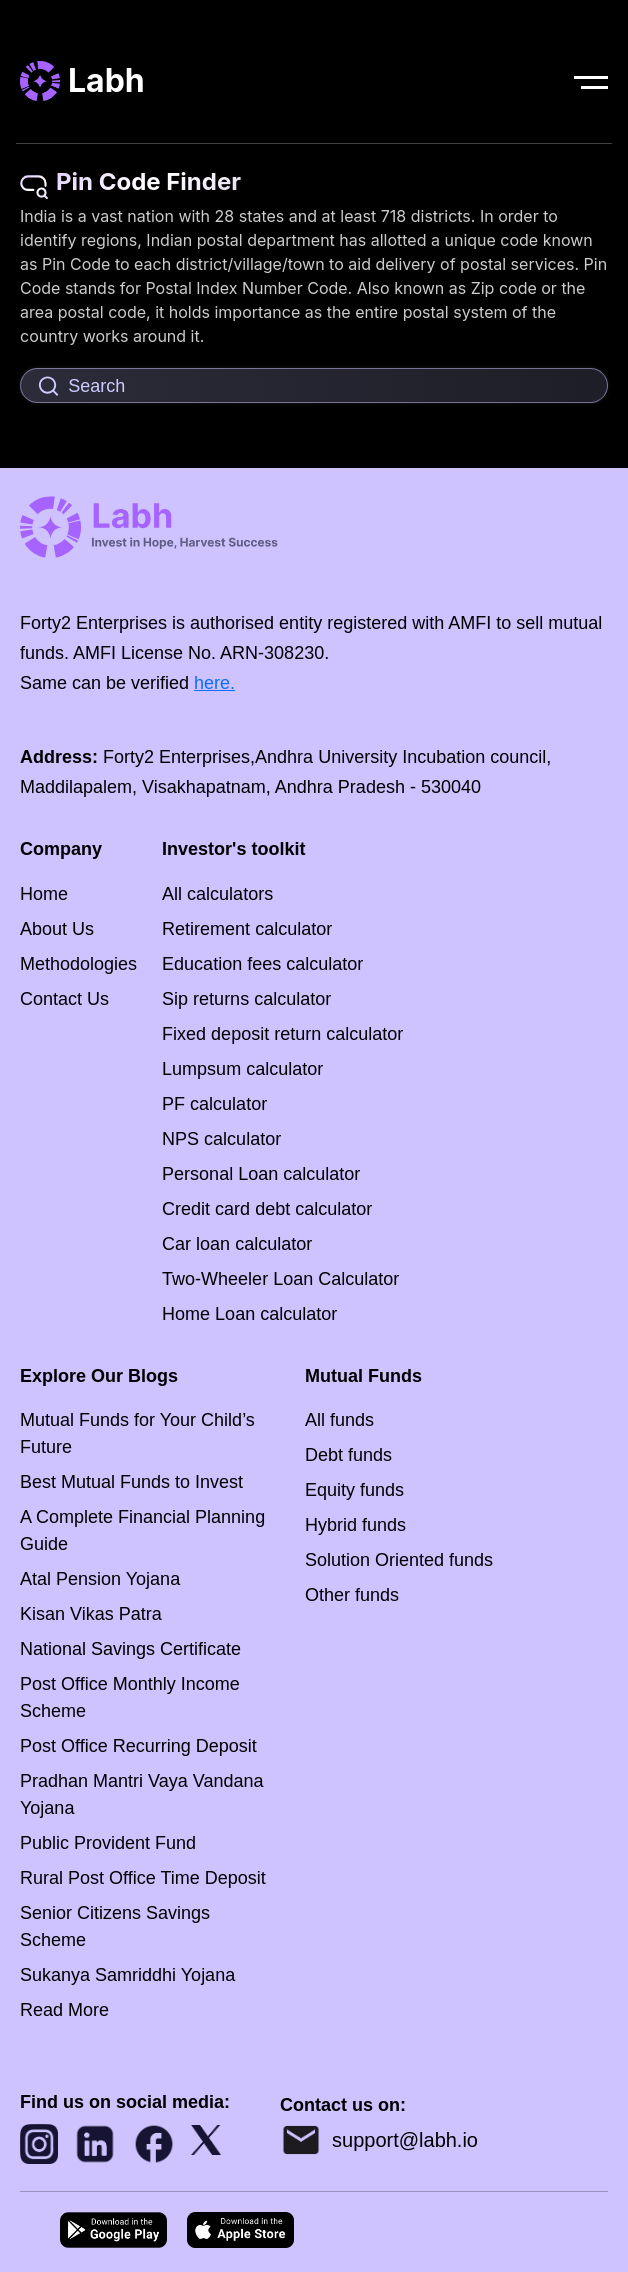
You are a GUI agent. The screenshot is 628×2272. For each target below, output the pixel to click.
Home (44, 894)
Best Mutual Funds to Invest (131, 1482)
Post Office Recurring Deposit (138, 1746)
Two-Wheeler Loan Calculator (280, 1279)
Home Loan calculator (249, 1314)
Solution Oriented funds (399, 1560)
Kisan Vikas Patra (91, 1614)
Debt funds (348, 1455)
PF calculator (214, 1104)
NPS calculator (221, 1139)
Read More (64, 2010)
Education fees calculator (262, 964)
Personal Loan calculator (261, 1174)
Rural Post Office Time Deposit (143, 1878)
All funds (339, 1420)
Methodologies (78, 964)
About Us (57, 929)
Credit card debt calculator (267, 1209)
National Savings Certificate (130, 1649)
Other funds (352, 1595)
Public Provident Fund (108, 1843)
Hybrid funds (355, 1525)
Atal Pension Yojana (100, 1579)
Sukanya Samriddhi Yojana (127, 1975)
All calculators (217, 894)
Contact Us (64, 999)
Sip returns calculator (246, 999)
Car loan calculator (237, 1244)
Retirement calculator (247, 929)
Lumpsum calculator (242, 1069)
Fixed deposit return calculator (282, 1034)
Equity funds (354, 1490)
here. (214, 683)
